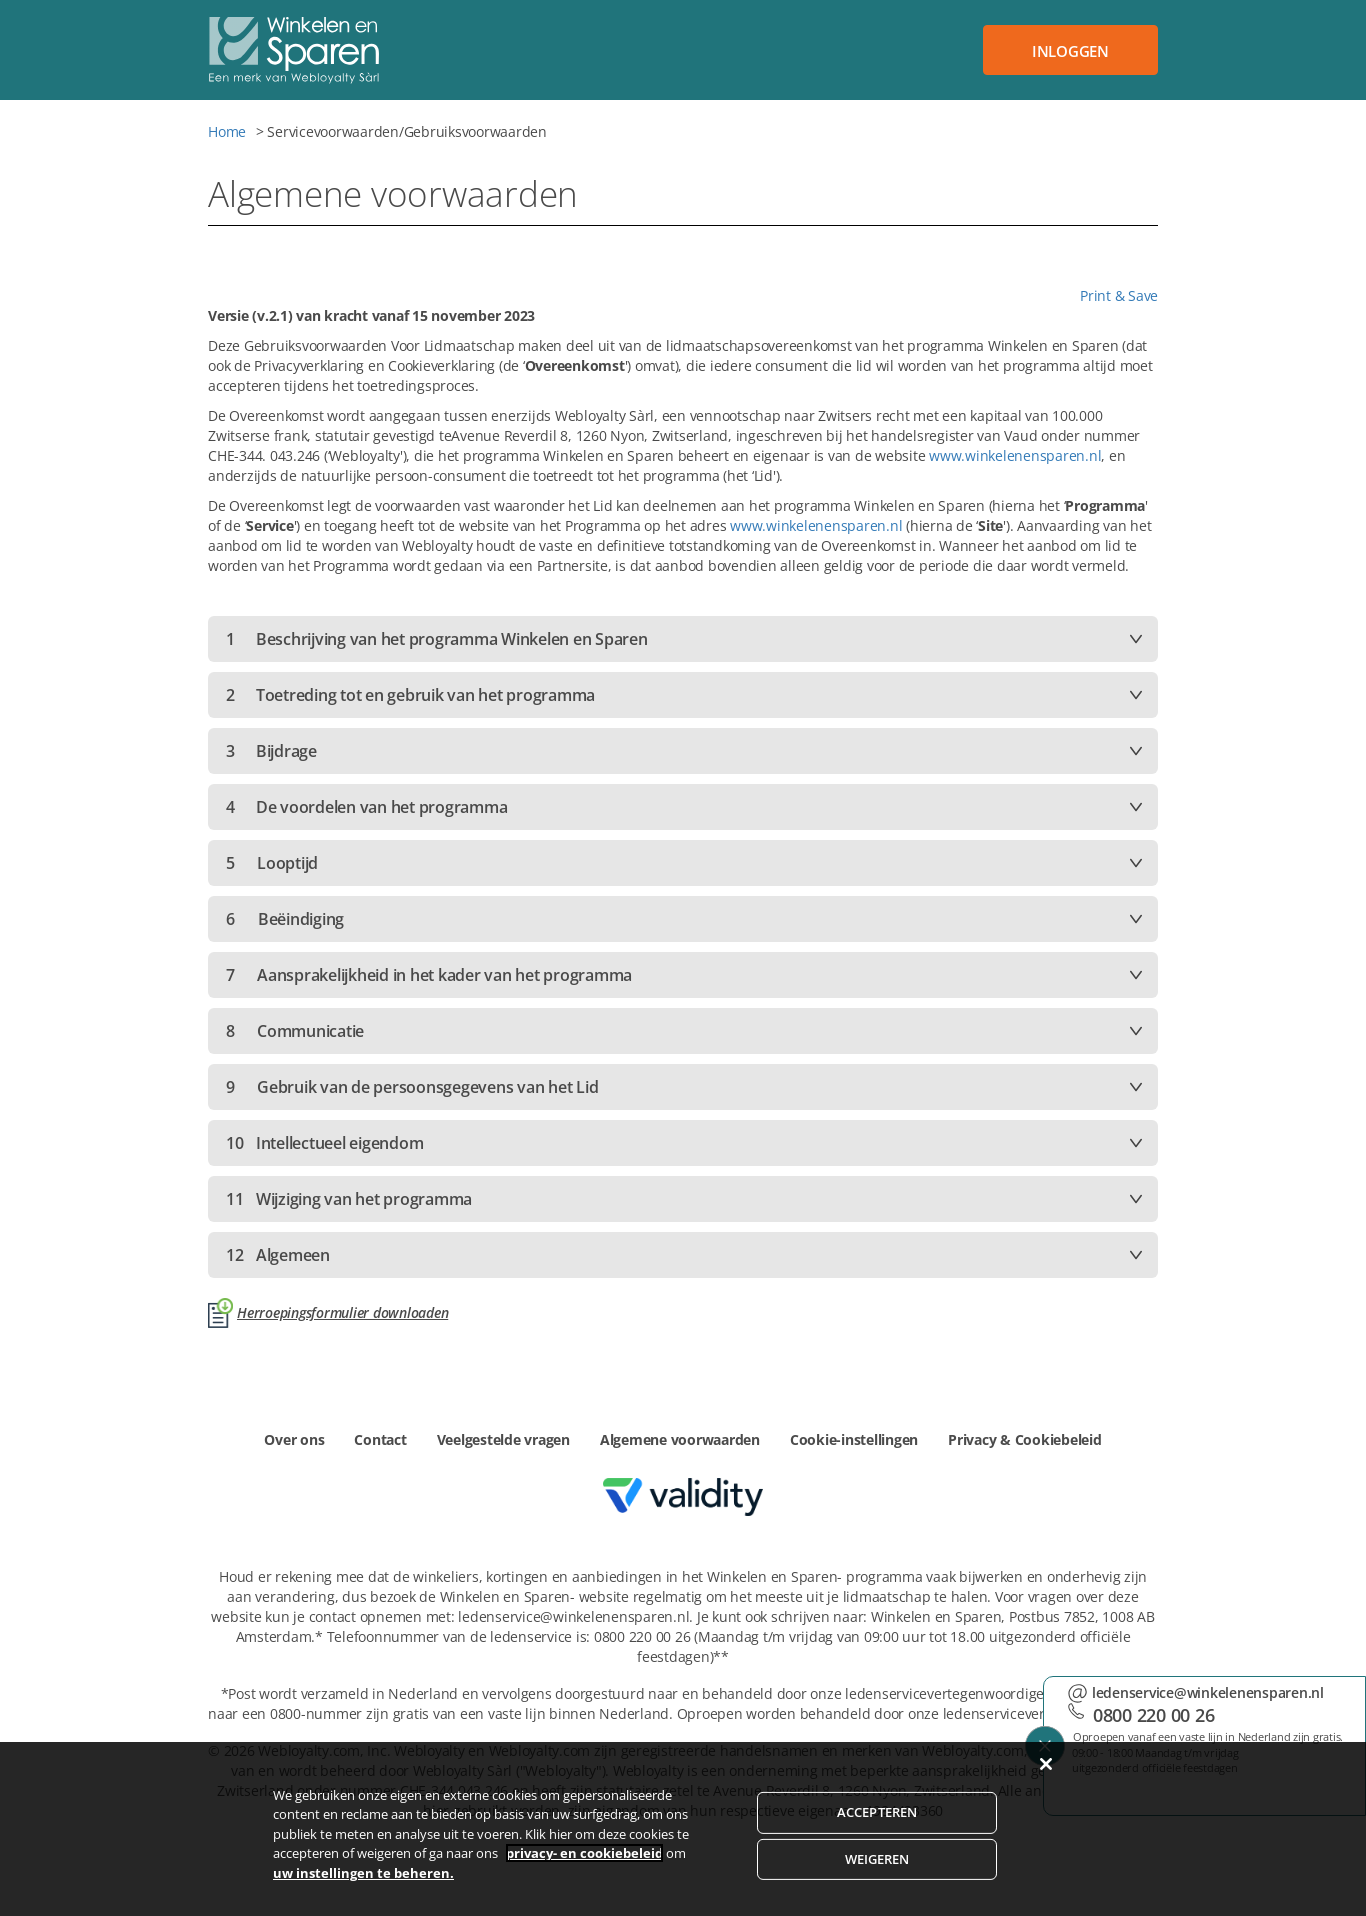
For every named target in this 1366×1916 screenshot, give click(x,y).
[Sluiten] (1046, 1790)
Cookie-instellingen (854, 1439)
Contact (380, 1439)
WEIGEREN (877, 1885)
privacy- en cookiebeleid (584, 1880)
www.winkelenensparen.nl (1015, 455)
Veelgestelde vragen (503, 1439)
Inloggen (1070, 51)
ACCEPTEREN (877, 1839)
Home (227, 131)
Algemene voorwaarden (680, 1439)
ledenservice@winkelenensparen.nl (1208, 1692)
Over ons (294, 1439)
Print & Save (1119, 295)
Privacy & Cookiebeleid (1025, 1439)
